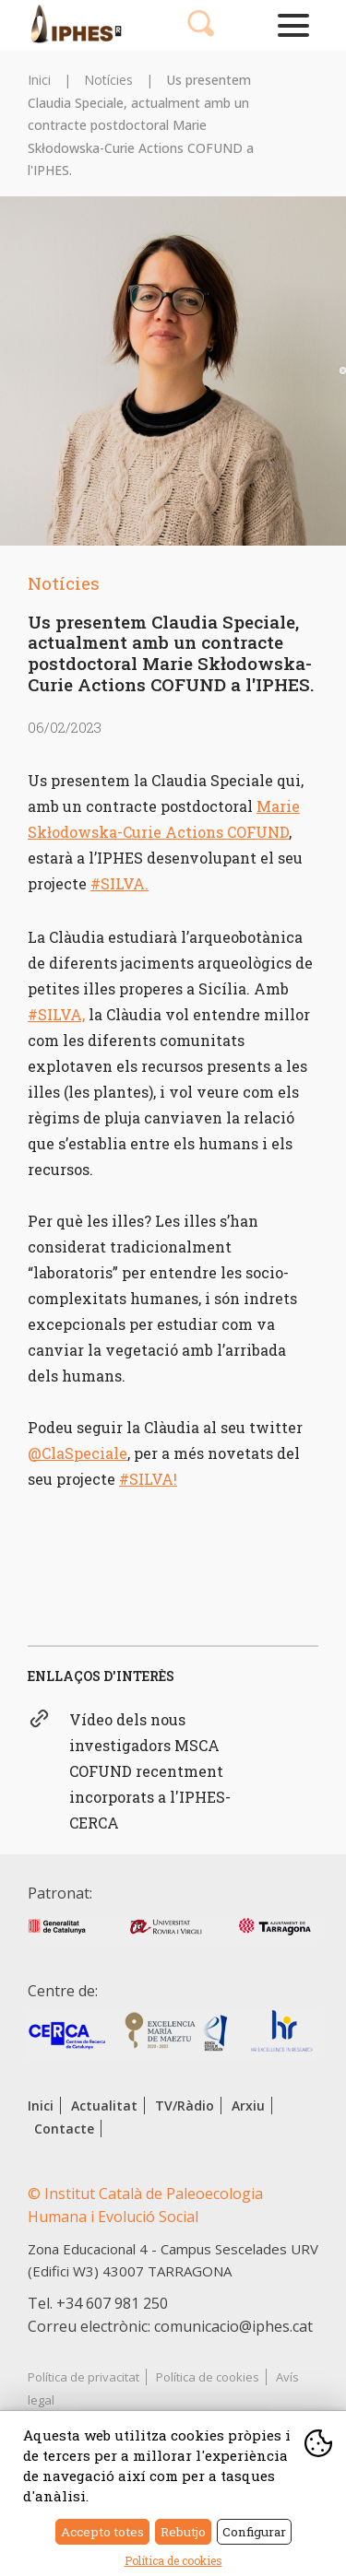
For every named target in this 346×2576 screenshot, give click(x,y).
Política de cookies (207, 2377)
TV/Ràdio (184, 2105)
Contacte (64, 2128)
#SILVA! (148, 1478)
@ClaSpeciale (77, 1453)
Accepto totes (102, 2531)
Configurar (254, 2531)
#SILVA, (56, 1014)
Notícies (108, 79)
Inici (39, 79)
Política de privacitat (83, 2377)
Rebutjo (183, 2531)
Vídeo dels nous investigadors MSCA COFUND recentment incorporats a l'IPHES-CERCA (150, 1771)
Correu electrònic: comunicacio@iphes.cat (170, 2326)
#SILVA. (119, 883)
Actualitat (104, 2105)
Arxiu (248, 2105)
